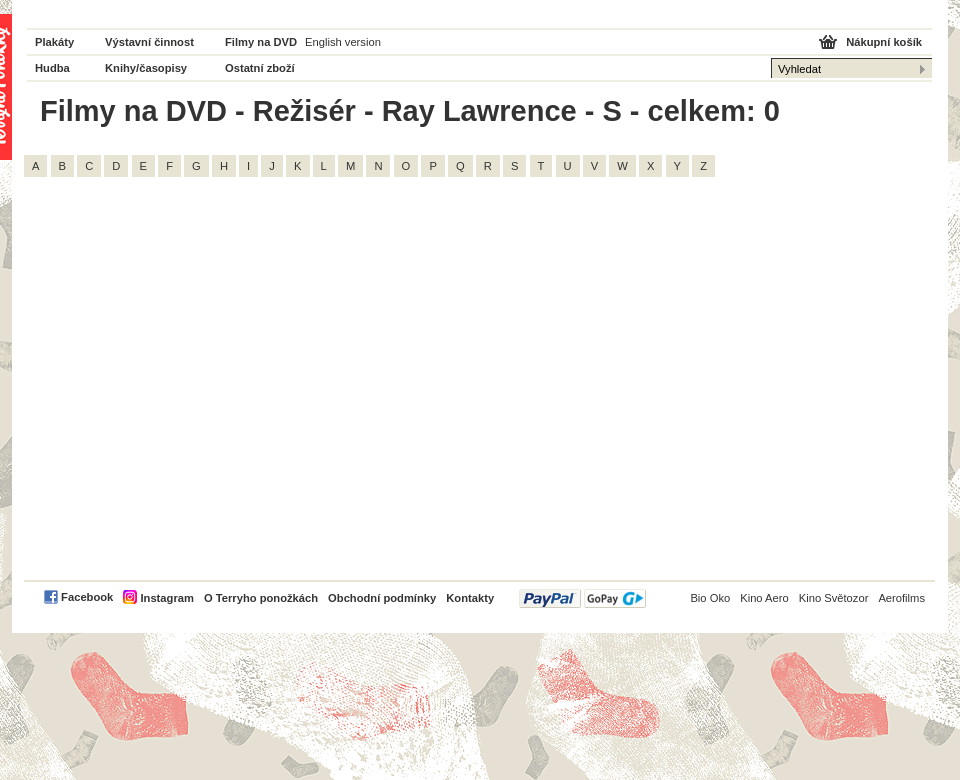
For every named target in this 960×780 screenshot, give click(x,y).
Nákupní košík (884, 42)
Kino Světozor (834, 598)
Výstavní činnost (149, 42)
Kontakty (470, 598)
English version (343, 42)
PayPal (582, 598)
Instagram (166, 598)
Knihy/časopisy (146, 68)
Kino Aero (764, 598)
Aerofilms (901, 598)
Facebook (87, 597)
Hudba (52, 68)
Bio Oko (710, 598)
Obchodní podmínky (382, 598)
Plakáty (54, 42)
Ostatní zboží (260, 68)
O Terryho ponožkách (261, 598)
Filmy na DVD (261, 42)
